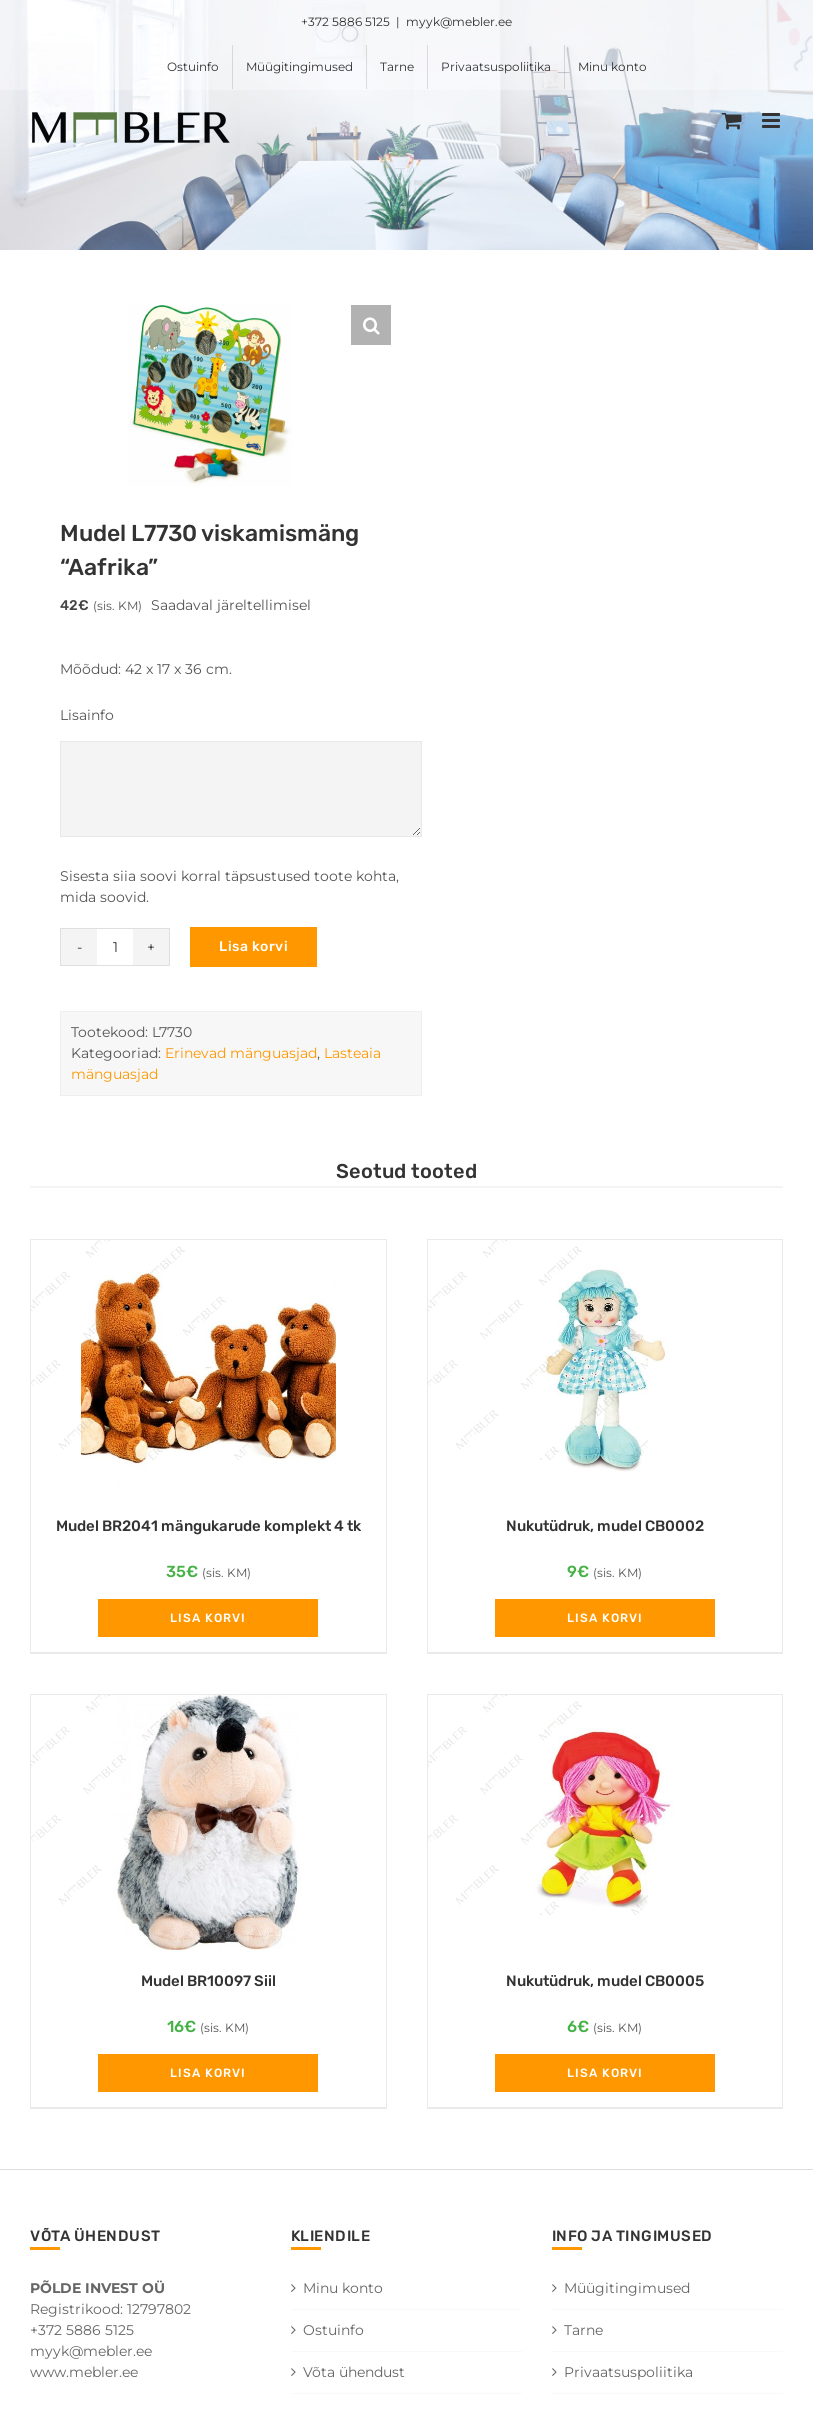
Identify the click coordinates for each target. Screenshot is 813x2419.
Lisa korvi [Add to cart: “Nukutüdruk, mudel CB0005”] (605, 2073)
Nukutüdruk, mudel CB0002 (605, 1526)
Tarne (583, 2330)
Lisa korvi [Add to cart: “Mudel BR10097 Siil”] (208, 2073)
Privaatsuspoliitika (628, 2372)
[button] (371, 325)
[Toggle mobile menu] (772, 120)
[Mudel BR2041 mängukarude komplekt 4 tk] (208, 1367)
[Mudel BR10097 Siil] (208, 1822)
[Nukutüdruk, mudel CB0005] (605, 1822)
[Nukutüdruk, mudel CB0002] (605, 1367)
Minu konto (343, 2288)
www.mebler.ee (84, 2372)
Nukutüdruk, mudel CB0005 (605, 1981)
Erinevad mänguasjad (241, 1053)
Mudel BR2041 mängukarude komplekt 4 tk (208, 1526)
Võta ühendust (354, 2372)
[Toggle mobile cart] (732, 120)
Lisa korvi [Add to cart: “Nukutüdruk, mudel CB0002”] (605, 1618)
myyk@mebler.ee (459, 21)
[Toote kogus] (115, 947)
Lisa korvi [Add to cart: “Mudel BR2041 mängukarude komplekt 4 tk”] (208, 1618)
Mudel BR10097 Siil (208, 1981)
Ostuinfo (333, 2330)
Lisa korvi (253, 946)
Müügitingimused (627, 2288)
